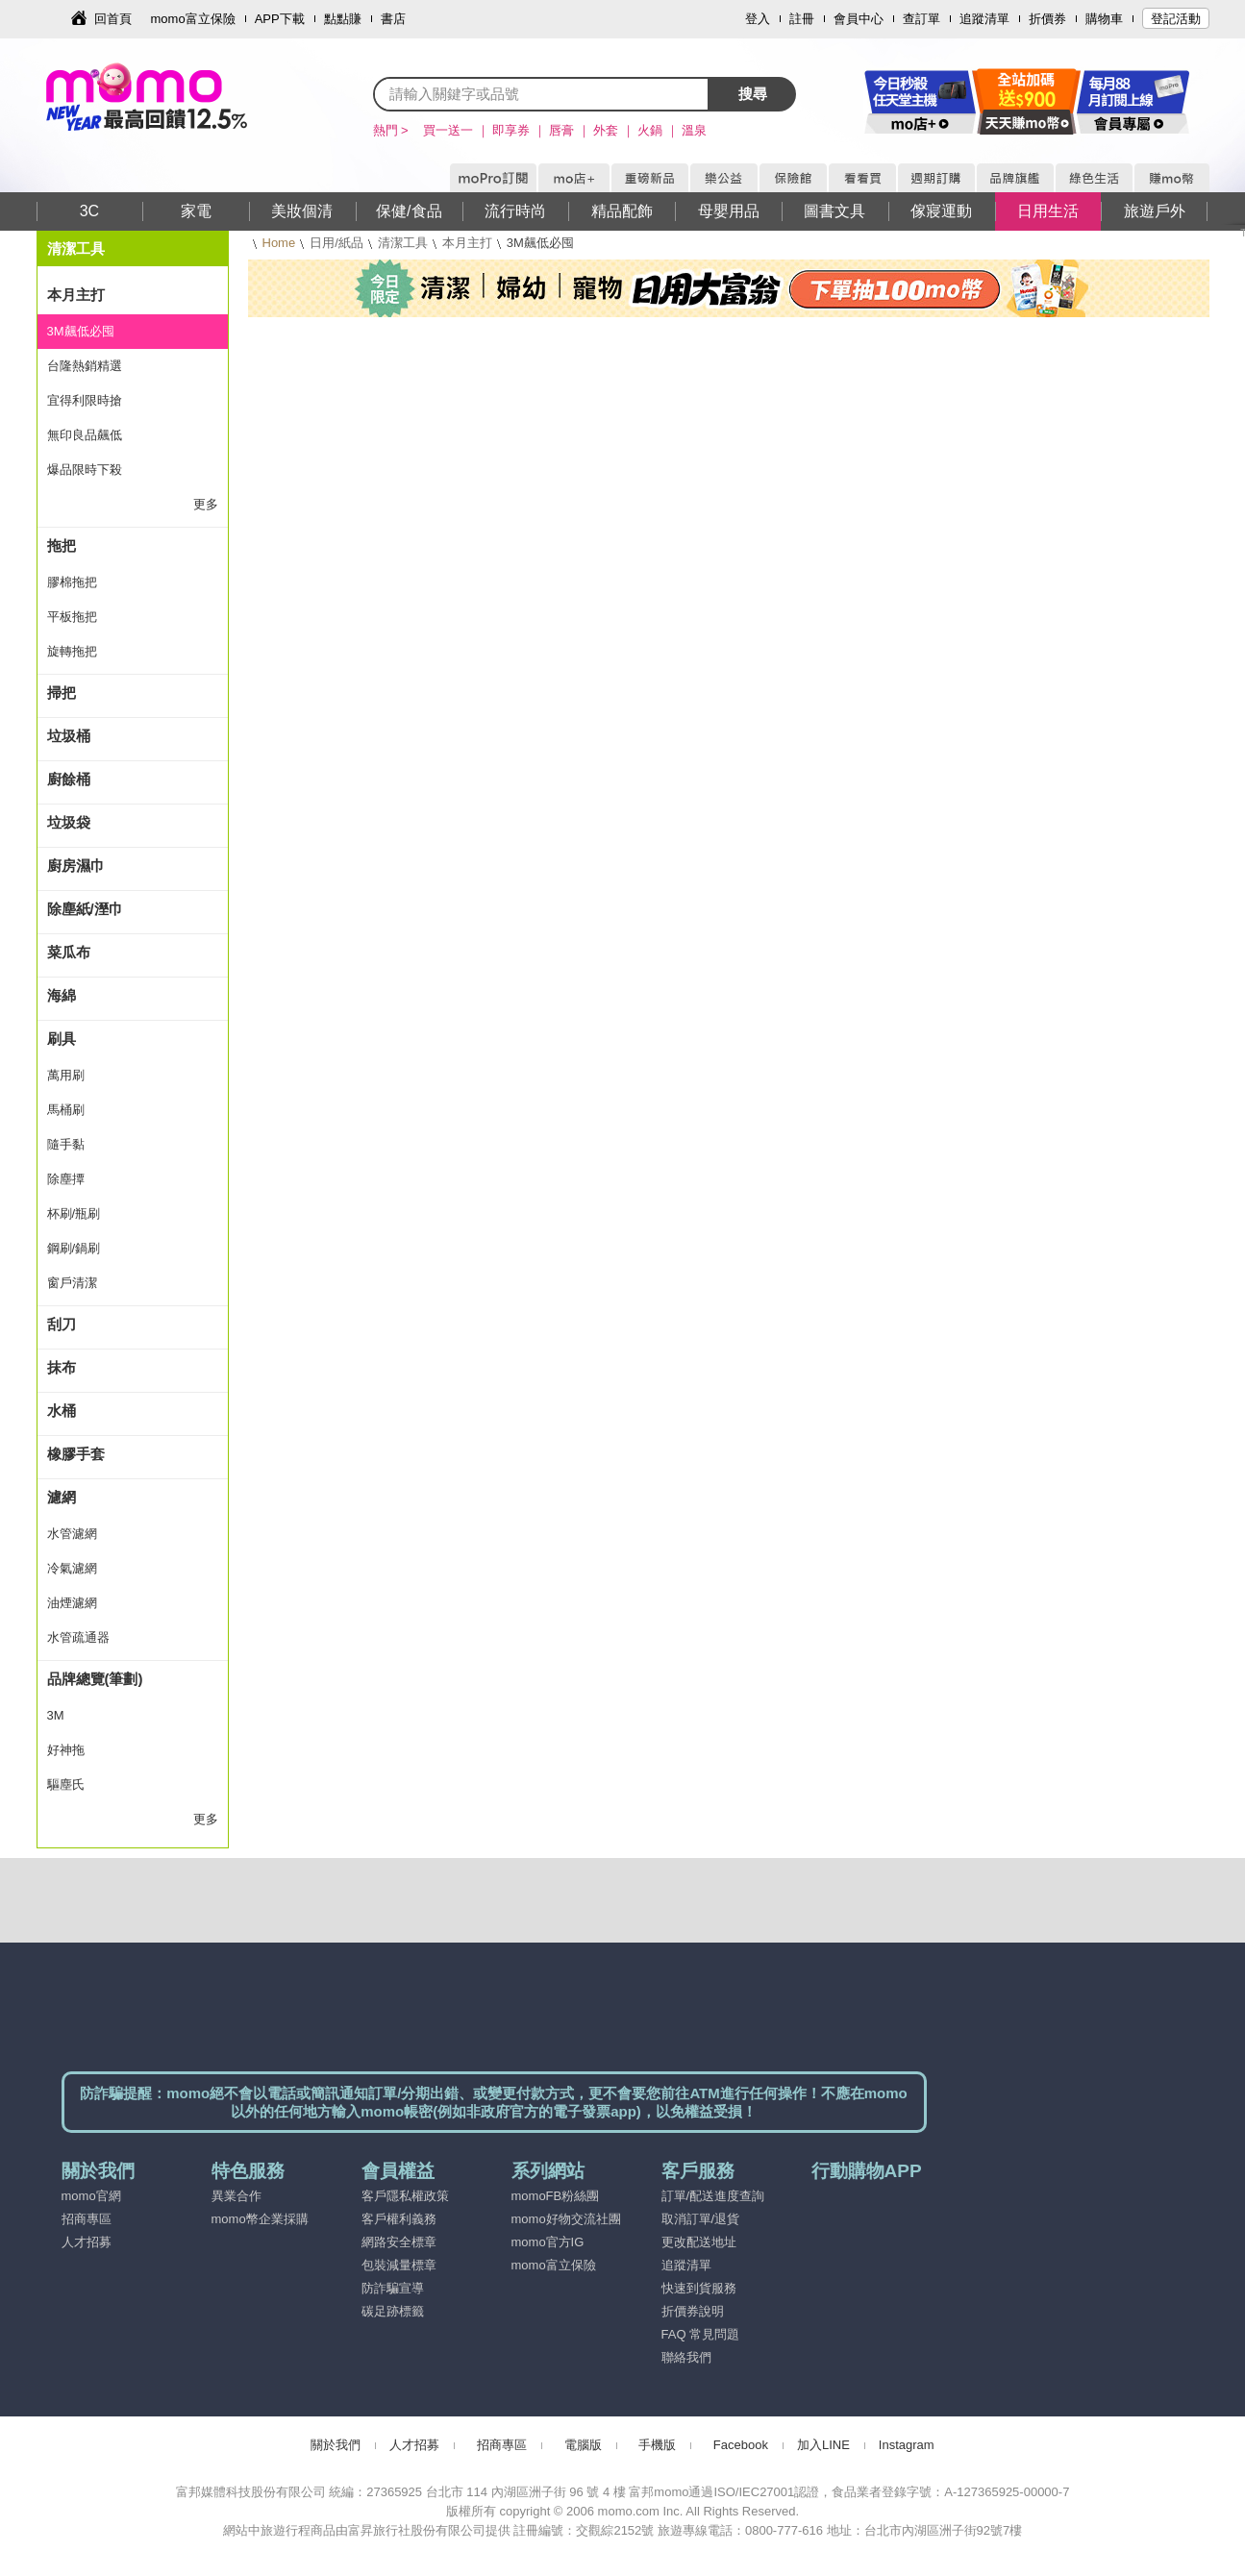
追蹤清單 (984, 19)
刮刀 (61, 1324)
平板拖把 (72, 616)
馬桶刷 (66, 1109)
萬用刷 (66, 1075)
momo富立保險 (193, 19)
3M (55, 1715)
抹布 (61, 1367)
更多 (205, 504)
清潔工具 (403, 242)
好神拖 (66, 1750)
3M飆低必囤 (80, 331)
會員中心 (859, 19)
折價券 (1047, 19)
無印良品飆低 (84, 435)
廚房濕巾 (76, 865)
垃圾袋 (68, 822)
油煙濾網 (72, 1603)
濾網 (61, 1497)
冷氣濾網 (72, 1568)
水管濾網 (72, 1533)
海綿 (61, 995)
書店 (393, 19)
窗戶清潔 (72, 1283)
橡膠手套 (76, 1454)
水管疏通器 (78, 1637)
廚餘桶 (68, 779)
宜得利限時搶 (84, 400)
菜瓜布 (68, 952)
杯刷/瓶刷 (74, 1213)
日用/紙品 (336, 242)
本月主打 (467, 242)
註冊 (801, 19)
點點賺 (342, 19)
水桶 (61, 1410)
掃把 (61, 692)
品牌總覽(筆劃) (95, 1679)
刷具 (61, 1038)
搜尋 (752, 94)
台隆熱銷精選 (84, 366)
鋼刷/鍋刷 (74, 1248)
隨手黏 (66, 1144)
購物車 (1104, 19)
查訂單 (921, 19)
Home (279, 242)
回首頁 (113, 19)
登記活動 (1176, 19)
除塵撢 (66, 1179)
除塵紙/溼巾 (85, 909)
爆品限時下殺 (84, 469)
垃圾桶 (68, 736)
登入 (757, 19)
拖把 (61, 545)
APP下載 (280, 19)
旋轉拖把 (72, 651)
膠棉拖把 (72, 582)
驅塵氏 (66, 1784)
